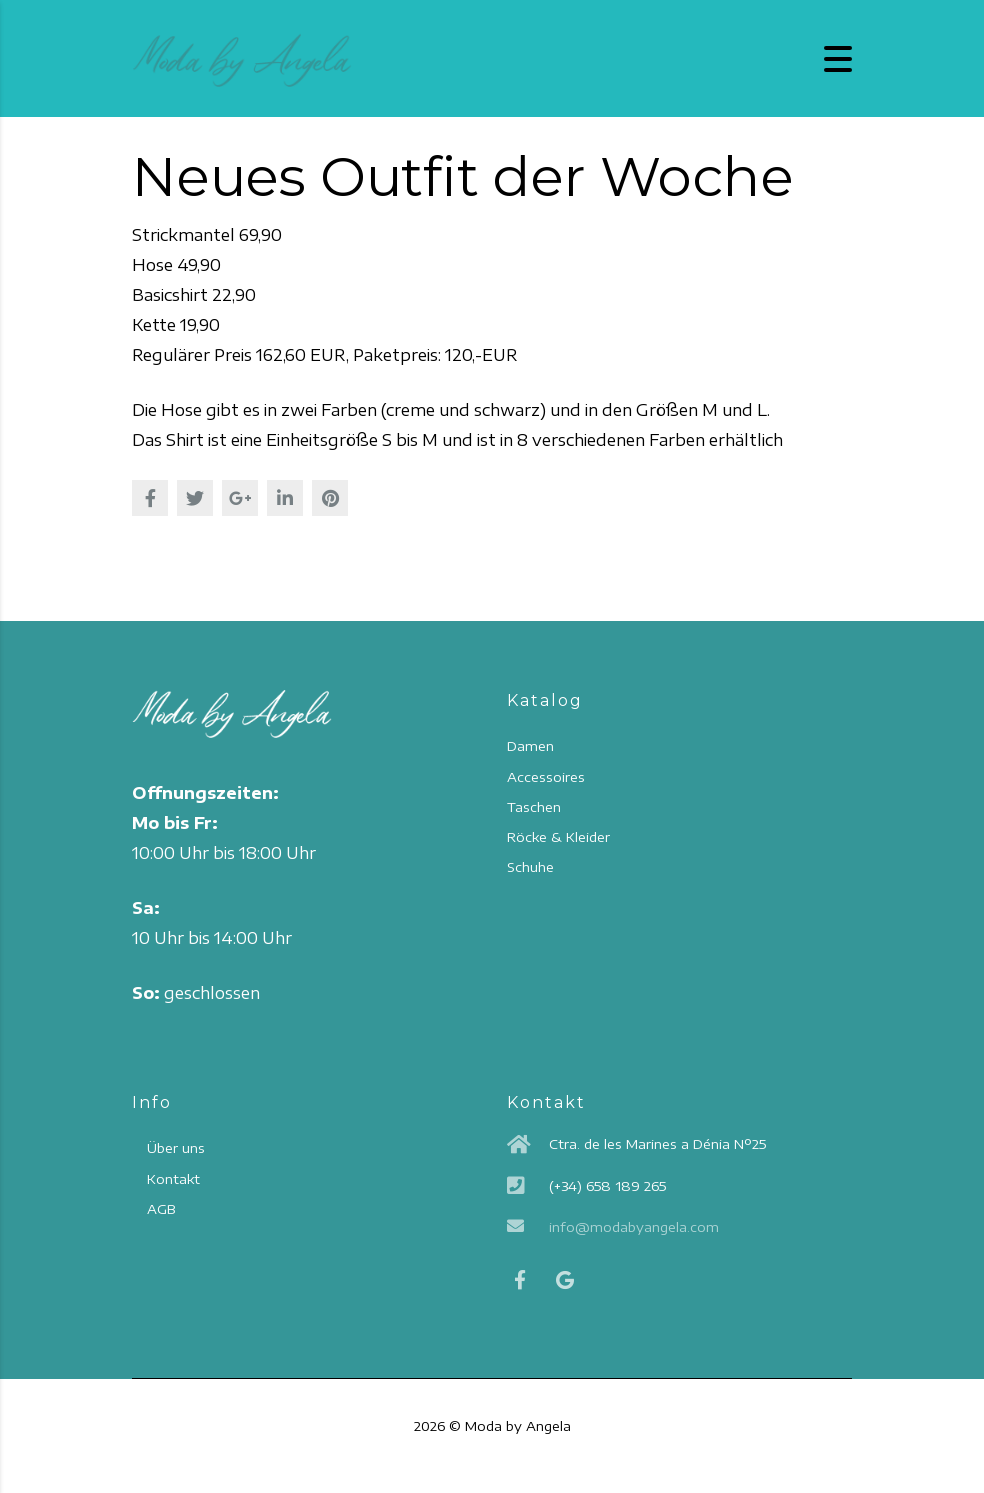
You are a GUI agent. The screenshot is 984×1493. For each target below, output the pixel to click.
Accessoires (546, 777)
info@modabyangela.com (634, 1227)
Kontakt (173, 1179)
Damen (530, 746)
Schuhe (530, 867)
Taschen (534, 807)
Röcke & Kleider (558, 837)
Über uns (176, 1148)
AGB (161, 1209)
